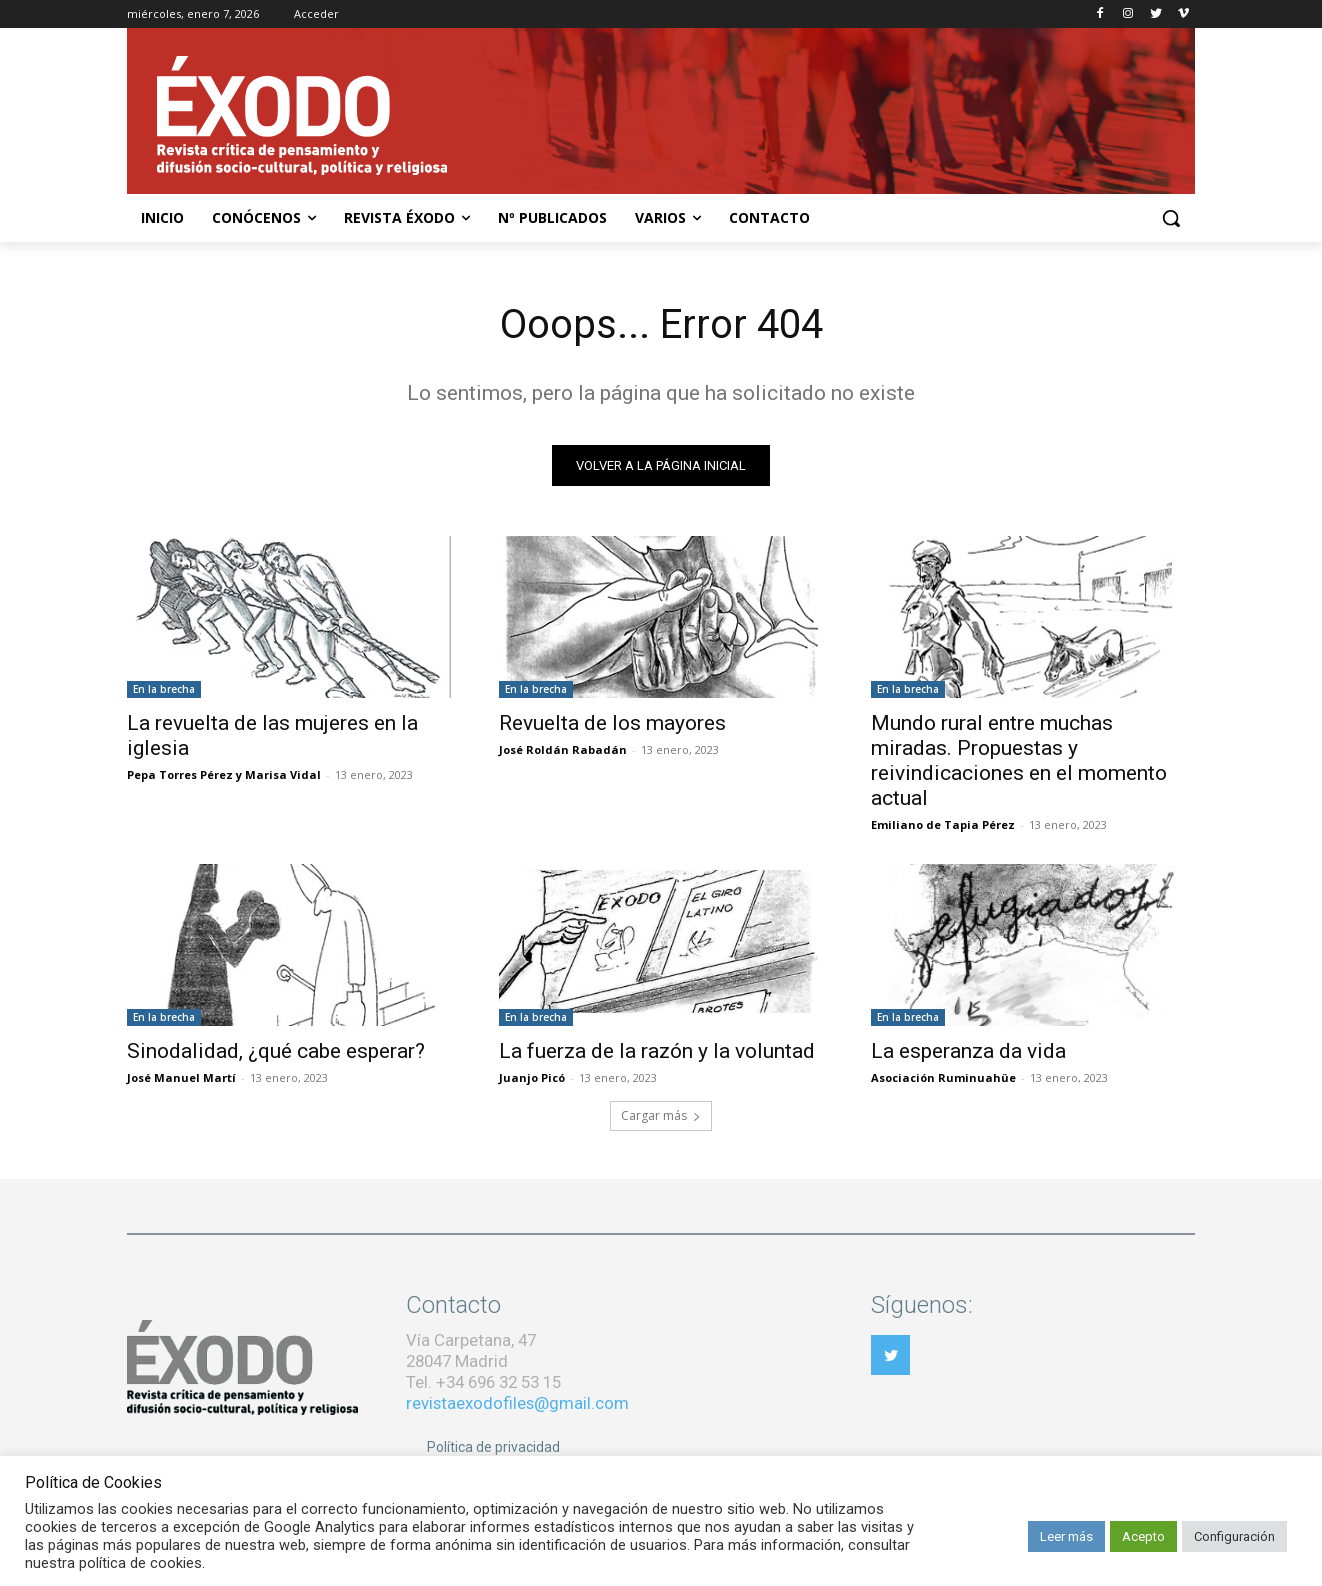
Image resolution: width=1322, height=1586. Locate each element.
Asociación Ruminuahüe (943, 1077)
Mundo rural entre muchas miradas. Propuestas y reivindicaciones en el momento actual (1019, 760)
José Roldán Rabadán (563, 749)
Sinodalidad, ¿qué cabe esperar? (276, 1051)
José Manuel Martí (181, 1077)
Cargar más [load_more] (661, 1115)
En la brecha (164, 689)
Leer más (1066, 1536)
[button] (1171, 218)
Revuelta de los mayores (612, 723)
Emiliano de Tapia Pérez (943, 824)
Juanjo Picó (532, 1077)
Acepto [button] (1143, 1536)
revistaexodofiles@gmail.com (517, 1403)
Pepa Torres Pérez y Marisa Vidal (224, 774)
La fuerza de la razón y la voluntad (657, 1051)
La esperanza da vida (968, 1051)
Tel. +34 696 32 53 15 (483, 1382)
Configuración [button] (1234, 1536)
